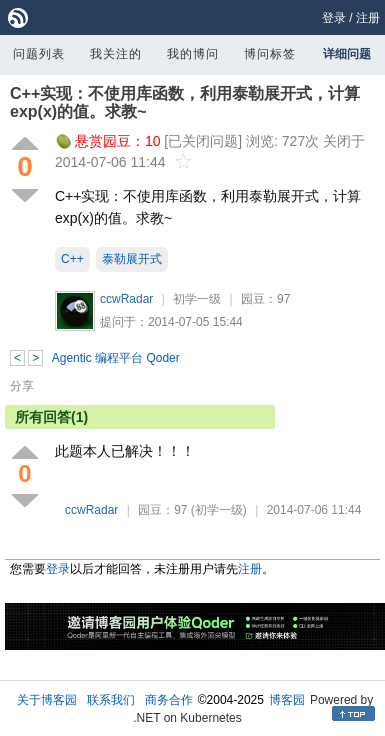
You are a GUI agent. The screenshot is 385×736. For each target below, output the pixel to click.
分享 (22, 386)
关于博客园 (47, 700)
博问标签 (270, 54)
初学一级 (197, 299)
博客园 (287, 700)
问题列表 (39, 54)
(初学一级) (219, 510)
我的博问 (193, 54)
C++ (72, 259)
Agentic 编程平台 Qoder (116, 358)
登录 (334, 18)
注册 (368, 18)
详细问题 (347, 54)
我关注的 (116, 54)
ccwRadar (126, 299)
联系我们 (111, 700)
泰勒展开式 (132, 259)
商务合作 (169, 700)
